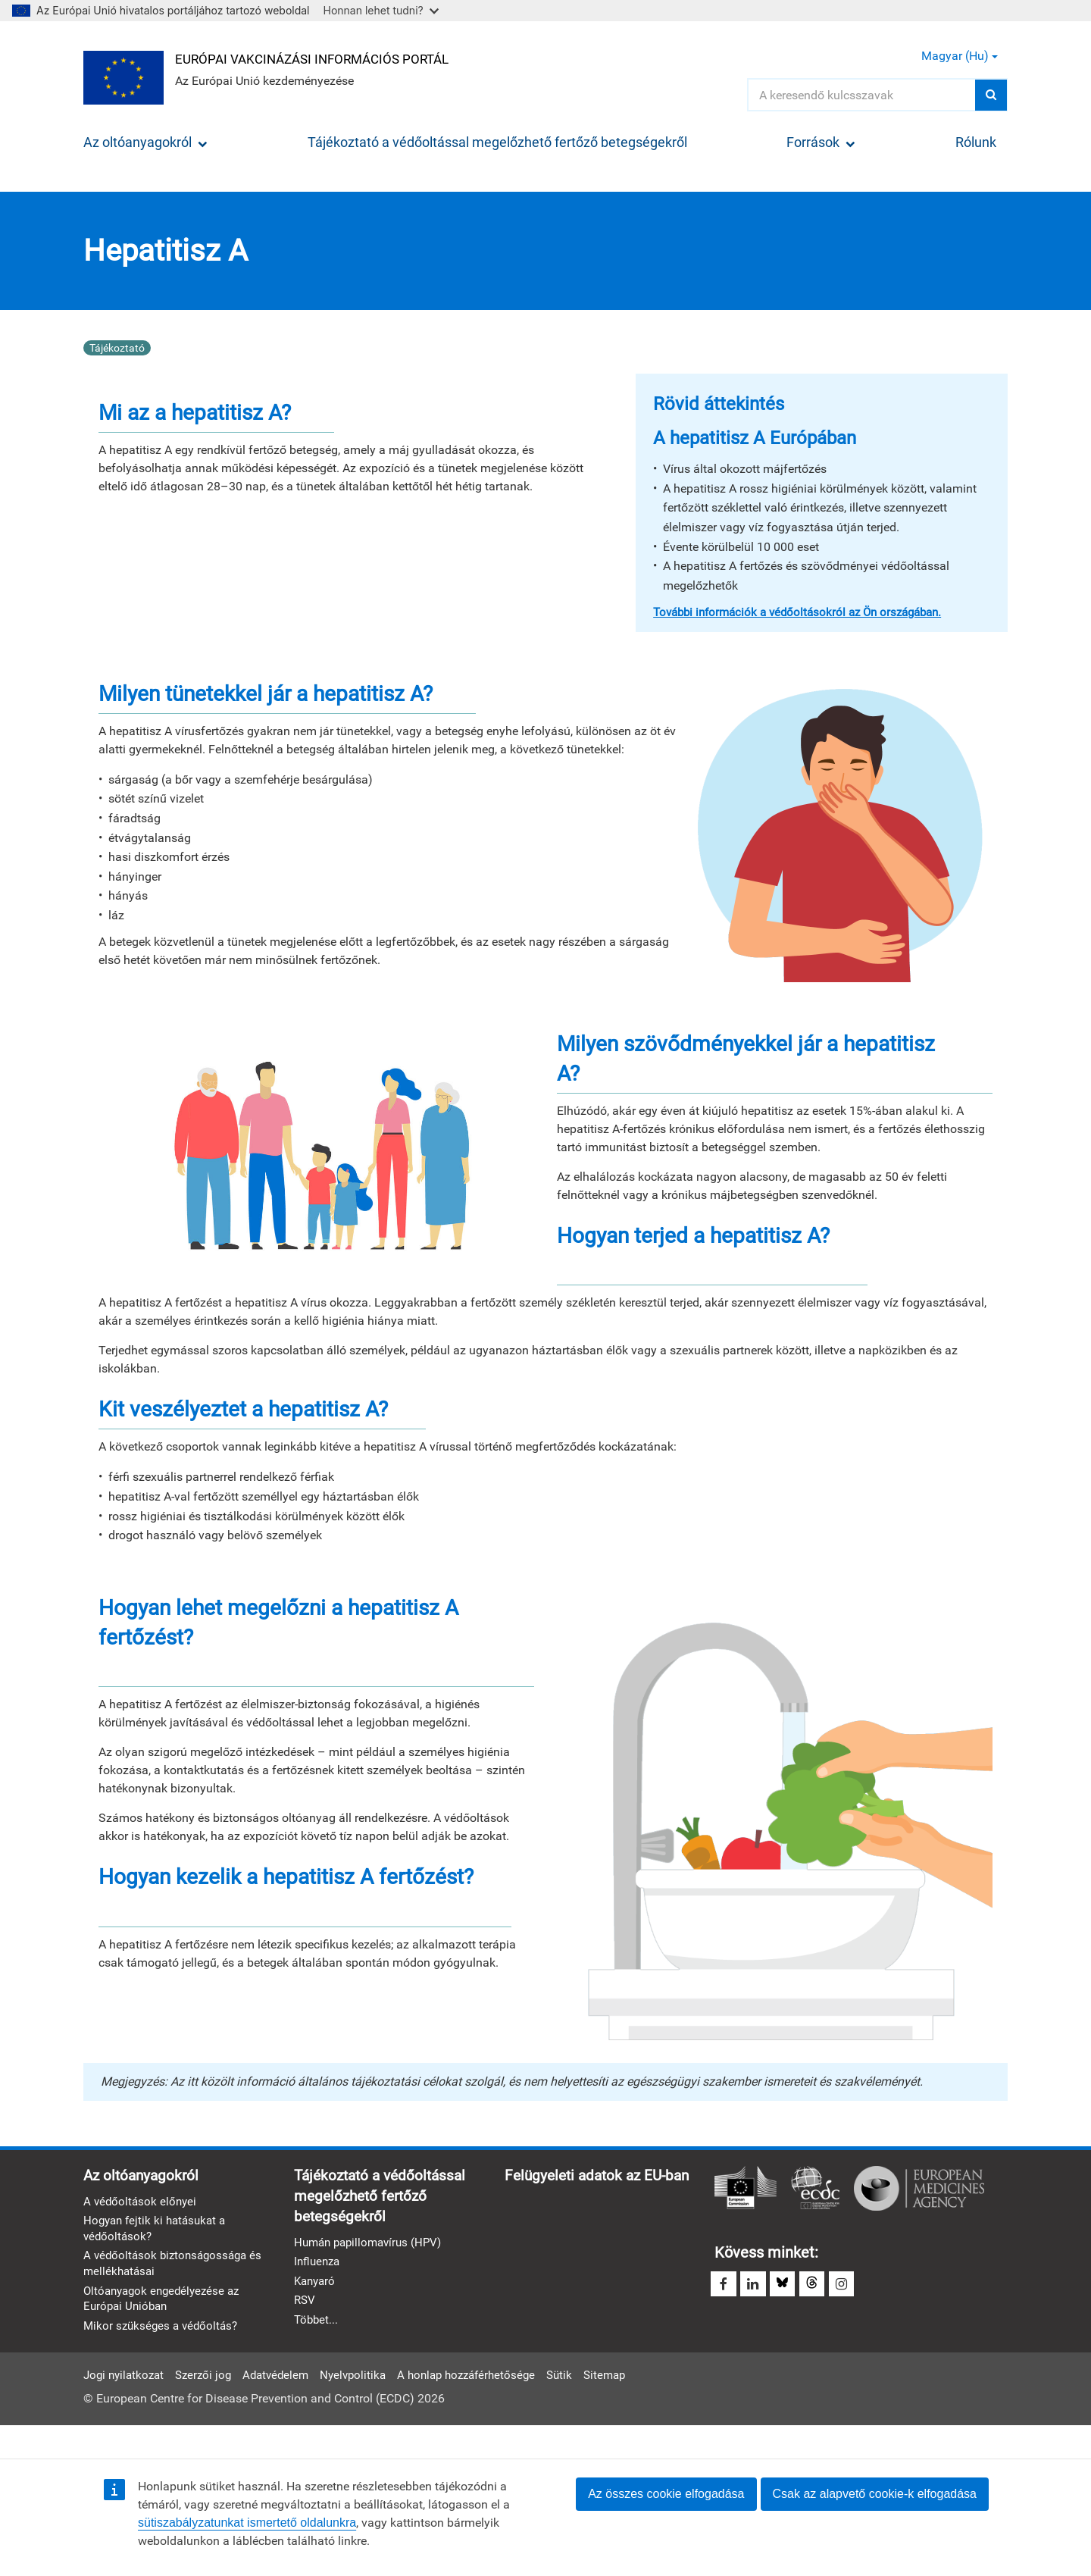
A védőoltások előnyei (141, 2203)
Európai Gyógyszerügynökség (919, 2188)
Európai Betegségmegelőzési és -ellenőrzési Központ (815, 2188)
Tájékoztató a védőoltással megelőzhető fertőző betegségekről (497, 142)
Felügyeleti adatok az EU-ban (391, 2347)
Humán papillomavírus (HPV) (372, 2245)
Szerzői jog (209, 2404)
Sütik (583, 2404)
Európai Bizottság (745, 2188)
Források (820, 142)
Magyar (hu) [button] (959, 56)
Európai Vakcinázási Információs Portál (322, 58)
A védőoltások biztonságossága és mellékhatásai (176, 2267)
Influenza (318, 2265)
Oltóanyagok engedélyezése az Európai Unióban (166, 2302)
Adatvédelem (285, 2404)
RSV (305, 2305)
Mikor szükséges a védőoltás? (163, 2331)
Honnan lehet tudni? (381, 10)
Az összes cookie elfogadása (666, 2493)
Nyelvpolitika (366, 2404)
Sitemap (630, 2404)
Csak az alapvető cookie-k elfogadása (875, 2493)
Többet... (317, 2325)
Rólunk (975, 142)
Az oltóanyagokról (145, 142)
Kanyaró (316, 2284)
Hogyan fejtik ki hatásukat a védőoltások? (158, 2230)
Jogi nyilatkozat (126, 2404)
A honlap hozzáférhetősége (485, 2404)
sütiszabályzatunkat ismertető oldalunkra (247, 2522)
